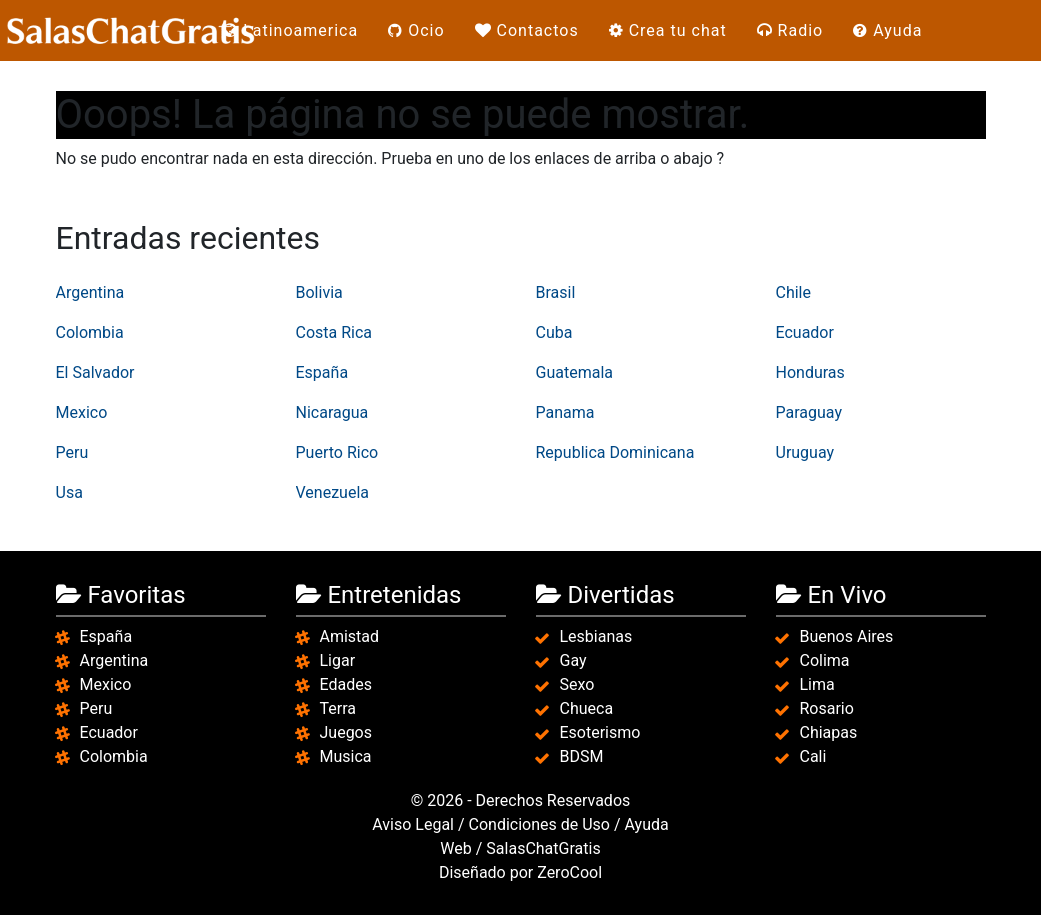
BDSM (582, 756)
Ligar (338, 660)
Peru (72, 452)
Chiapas (829, 732)
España (322, 372)
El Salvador (95, 372)
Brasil (556, 292)
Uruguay (805, 452)
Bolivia (319, 292)
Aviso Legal (413, 824)
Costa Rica (334, 332)
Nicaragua (332, 412)
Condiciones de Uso (539, 824)
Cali (813, 756)
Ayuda (887, 30)
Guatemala (574, 372)
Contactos (527, 30)
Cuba (554, 332)
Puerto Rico (337, 452)
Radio (790, 30)
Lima (817, 684)
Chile (794, 292)
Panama (565, 412)
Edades (346, 684)
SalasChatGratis (543, 848)
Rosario (827, 708)
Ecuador (805, 332)
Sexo (577, 684)
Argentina (90, 292)
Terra (338, 708)
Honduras (810, 372)
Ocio (416, 30)
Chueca (587, 708)
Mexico (82, 412)
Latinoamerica (290, 30)
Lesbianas (596, 636)
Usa (69, 492)
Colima (825, 660)
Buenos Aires (847, 636)
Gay (573, 660)
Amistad (350, 636)
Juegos (346, 732)
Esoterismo (600, 732)
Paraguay (809, 412)
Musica (346, 756)
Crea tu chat (668, 30)
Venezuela (332, 492)
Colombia (90, 332)
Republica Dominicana (615, 452)
